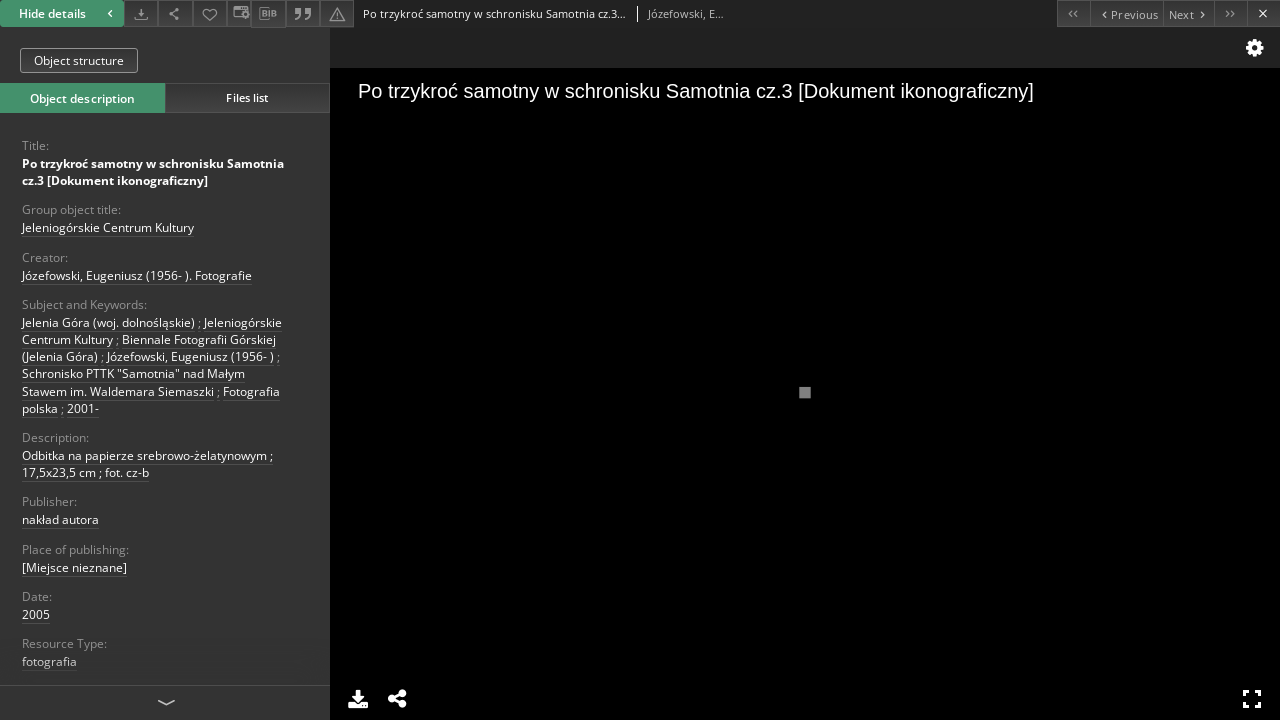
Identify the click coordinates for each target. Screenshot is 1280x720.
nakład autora (60, 519)
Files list (247, 97)
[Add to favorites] (210, 13)
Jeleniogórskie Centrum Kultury (108, 227)
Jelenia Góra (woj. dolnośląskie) (108, 322)
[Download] (141, 13)
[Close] (1263, 13)
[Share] (175, 13)
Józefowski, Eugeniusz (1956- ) (190, 356)
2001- (83, 408)
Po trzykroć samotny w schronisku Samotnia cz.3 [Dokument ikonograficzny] (153, 172)
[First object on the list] (1073, 13)
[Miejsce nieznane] (74, 567)
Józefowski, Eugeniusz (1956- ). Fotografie (137, 275)
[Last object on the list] (1230, 13)
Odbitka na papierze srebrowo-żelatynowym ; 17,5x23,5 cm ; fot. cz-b (147, 464)
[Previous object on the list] (1126, 13)
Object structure (79, 60)
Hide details (68, 13)
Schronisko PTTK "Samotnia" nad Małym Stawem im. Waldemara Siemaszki (133, 382)
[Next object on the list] (1188, 13)
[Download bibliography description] (268, 14)
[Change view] (239, 13)
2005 (36, 614)
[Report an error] (337, 13)
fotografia (49, 661)
